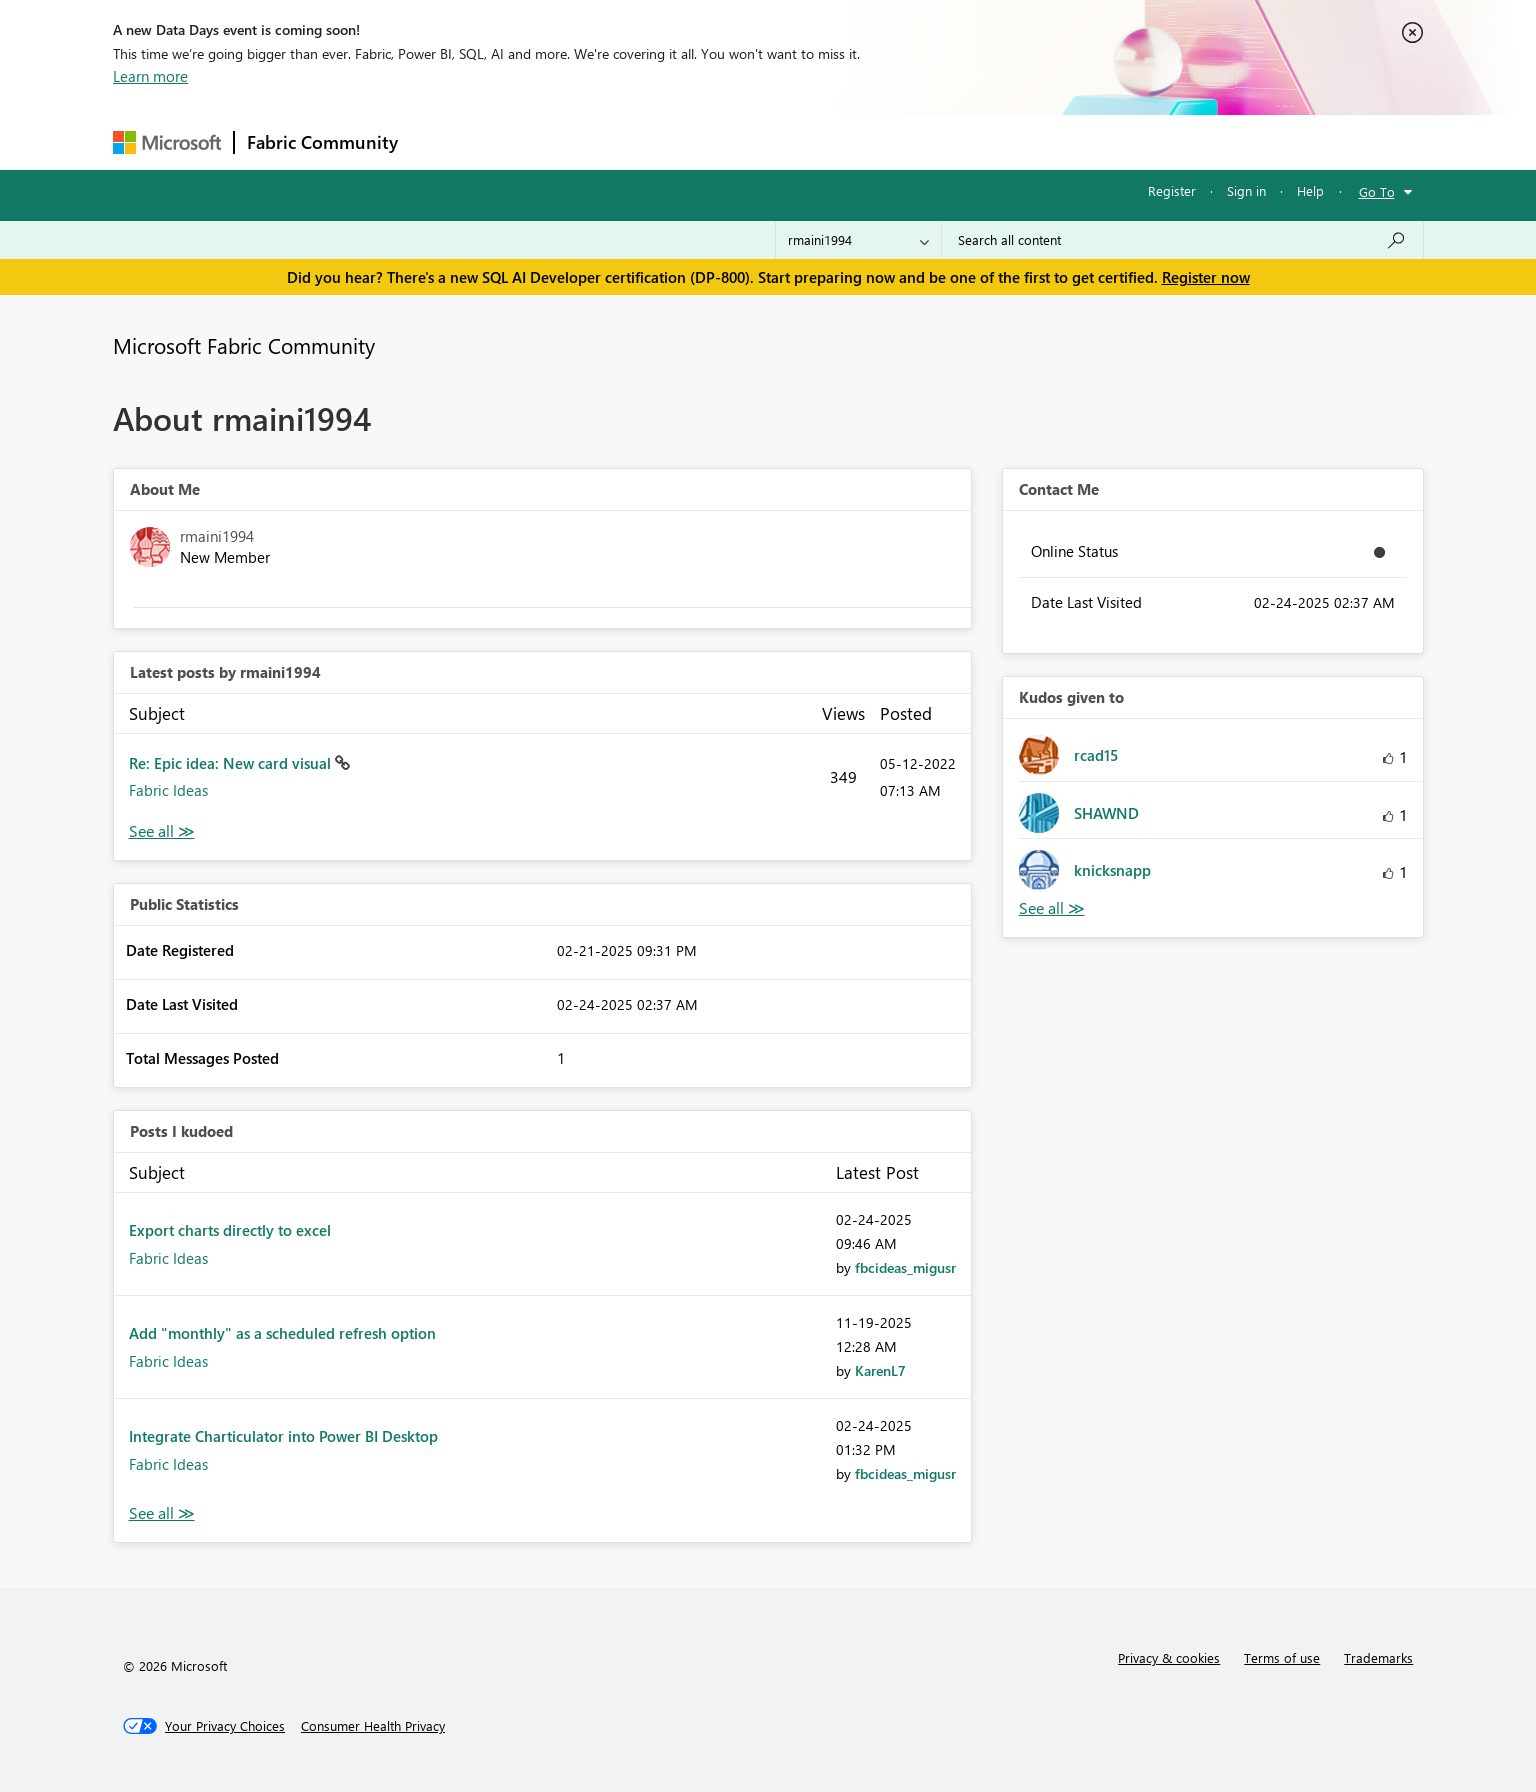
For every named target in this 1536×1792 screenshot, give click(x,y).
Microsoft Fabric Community (244, 345)
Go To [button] (1377, 191)
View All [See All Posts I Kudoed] (162, 1513)
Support (953, 141)
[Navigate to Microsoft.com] (167, 142)
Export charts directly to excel (230, 1230)
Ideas (613, 141)
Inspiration (531, 141)
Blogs (792, 141)
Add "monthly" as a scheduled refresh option (282, 1333)
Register (1172, 190)
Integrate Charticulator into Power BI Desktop (283, 1436)
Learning (869, 141)
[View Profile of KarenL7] (880, 1370)
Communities (702, 141)
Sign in (1246, 190)
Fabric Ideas (168, 790)
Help (1310, 190)
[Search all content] (1182, 240)
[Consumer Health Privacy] (373, 1726)
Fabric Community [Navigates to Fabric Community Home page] (322, 142)
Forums (443, 141)
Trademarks (1378, 1657)
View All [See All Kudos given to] (1052, 908)
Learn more (150, 76)
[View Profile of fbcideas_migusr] (905, 1267)
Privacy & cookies (1169, 1657)
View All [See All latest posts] (162, 831)
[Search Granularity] (858, 240)
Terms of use (1282, 1657)
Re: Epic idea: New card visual (232, 763)
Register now (1206, 277)
